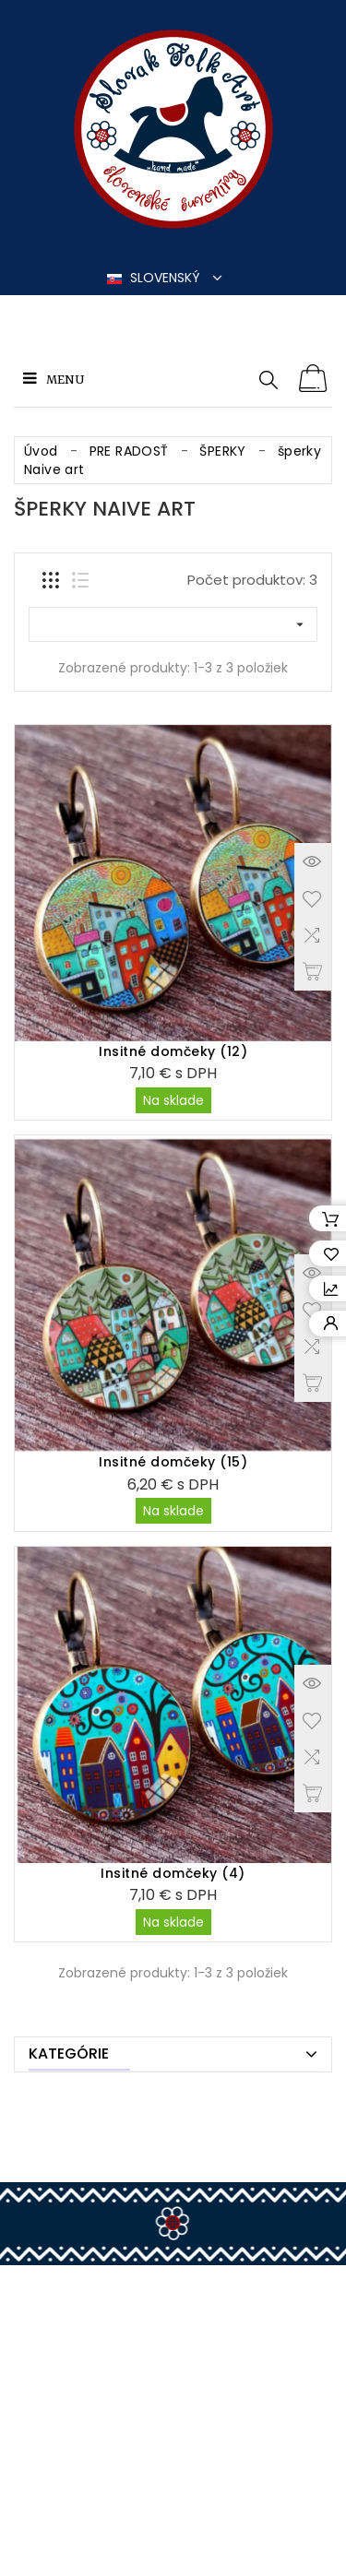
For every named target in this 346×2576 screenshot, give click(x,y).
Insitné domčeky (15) (173, 1462)
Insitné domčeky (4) (173, 1873)
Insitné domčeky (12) (173, 1051)
